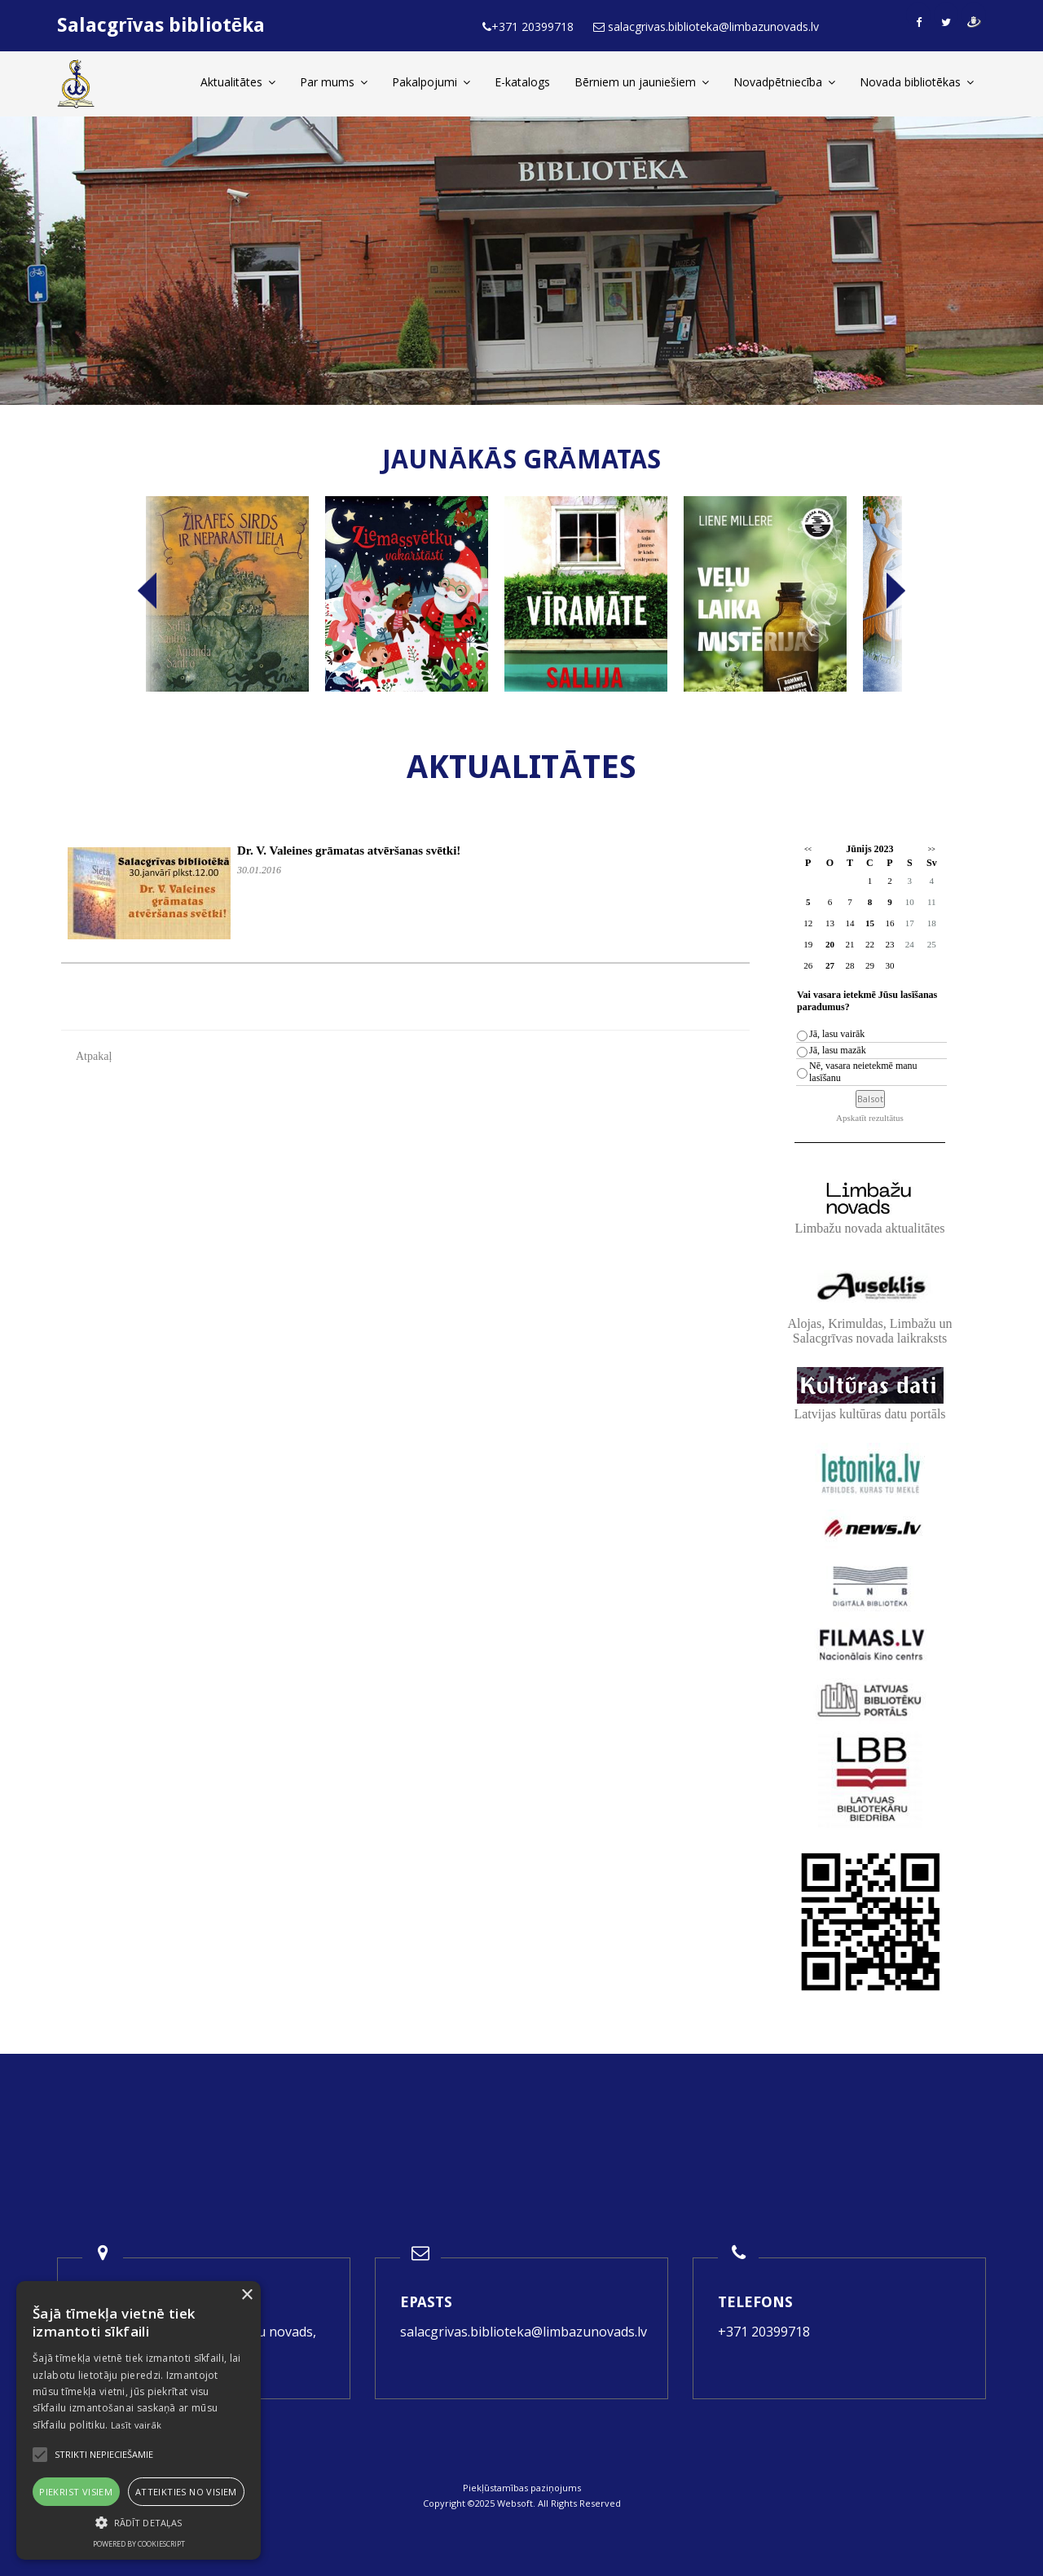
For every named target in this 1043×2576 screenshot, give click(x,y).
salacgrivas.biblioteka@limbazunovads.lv (523, 2332)
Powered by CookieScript (139, 2544)
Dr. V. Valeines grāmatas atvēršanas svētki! (348, 850)
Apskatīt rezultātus (870, 1118)
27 (829, 965)
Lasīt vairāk (136, 2425)
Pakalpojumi (431, 82)
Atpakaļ (94, 1056)
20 (829, 944)
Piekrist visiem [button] (75, 2492)
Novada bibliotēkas (917, 82)
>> (931, 849)
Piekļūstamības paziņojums (522, 2487)
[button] (138, 2522)
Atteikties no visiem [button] (186, 2492)
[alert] (138, 2420)
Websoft (515, 2503)
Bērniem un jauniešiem (641, 82)
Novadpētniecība (784, 82)
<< (808, 849)
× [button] (246, 2295)
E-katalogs (522, 82)
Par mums (333, 82)
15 (869, 923)
